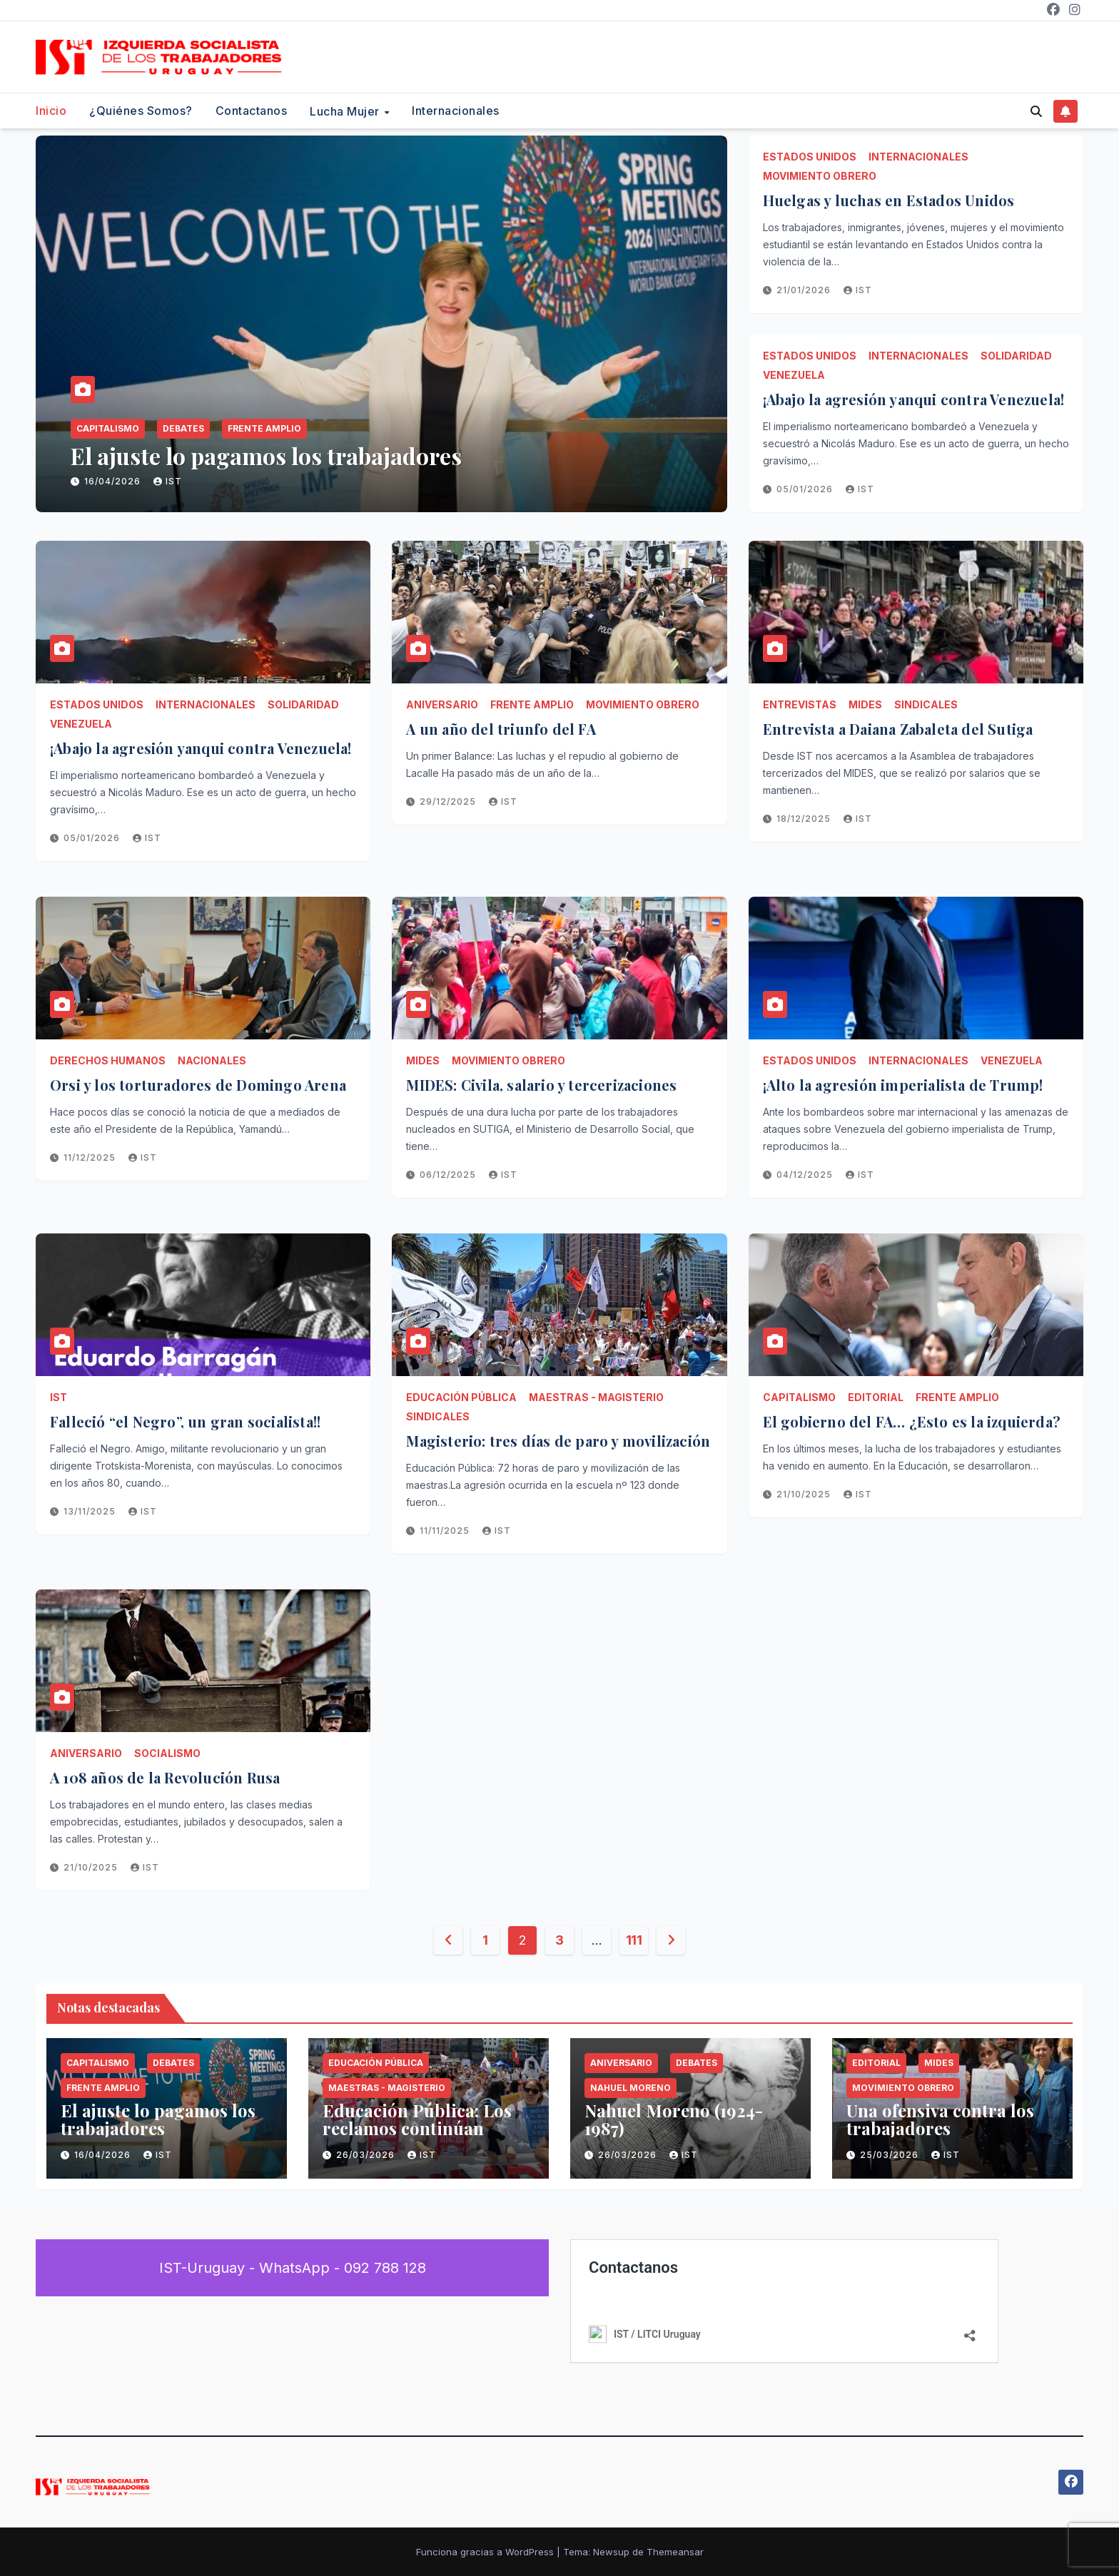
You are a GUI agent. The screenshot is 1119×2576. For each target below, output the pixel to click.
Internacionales (456, 110)
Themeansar (675, 2551)
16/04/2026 (113, 481)
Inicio (51, 110)
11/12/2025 (91, 1157)
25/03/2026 (890, 2154)
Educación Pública (461, 1397)
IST (167, 481)
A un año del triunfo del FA (500, 728)
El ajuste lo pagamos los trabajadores (266, 455)
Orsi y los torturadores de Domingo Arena (198, 1084)
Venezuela (794, 375)
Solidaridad (1016, 356)
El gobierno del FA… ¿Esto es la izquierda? (911, 1421)
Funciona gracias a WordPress (486, 2551)
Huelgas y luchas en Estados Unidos (889, 200)
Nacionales (212, 1060)
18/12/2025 (805, 818)
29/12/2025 (449, 801)
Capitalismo (107, 428)
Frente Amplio (264, 428)
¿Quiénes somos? (141, 110)
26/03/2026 (367, 2154)
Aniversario (442, 704)
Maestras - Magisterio (596, 1397)
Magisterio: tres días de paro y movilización (558, 1440)
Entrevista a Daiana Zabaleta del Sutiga (898, 728)
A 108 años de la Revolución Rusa (165, 1777)
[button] (1036, 111)
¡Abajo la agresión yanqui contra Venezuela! (915, 399)
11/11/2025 (446, 1530)
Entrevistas (799, 704)
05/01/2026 (806, 489)
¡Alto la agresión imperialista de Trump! (903, 1084)
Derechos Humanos (108, 1060)
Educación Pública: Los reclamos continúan (417, 2119)
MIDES (865, 704)
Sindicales (926, 704)
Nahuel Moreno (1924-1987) (673, 2119)
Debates (183, 428)
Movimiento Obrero (819, 176)
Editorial (875, 1397)
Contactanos (252, 110)
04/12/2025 (806, 1174)
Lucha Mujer (346, 111)
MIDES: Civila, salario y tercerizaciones (541, 1084)
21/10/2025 (805, 1494)
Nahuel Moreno (630, 2087)
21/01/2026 (805, 290)
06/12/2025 (449, 1174)
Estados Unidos (809, 157)
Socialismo (167, 1753)
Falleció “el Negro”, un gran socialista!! (185, 1421)
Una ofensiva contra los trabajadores (940, 2119)
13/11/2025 (91, 1511)
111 (634, 1940)
